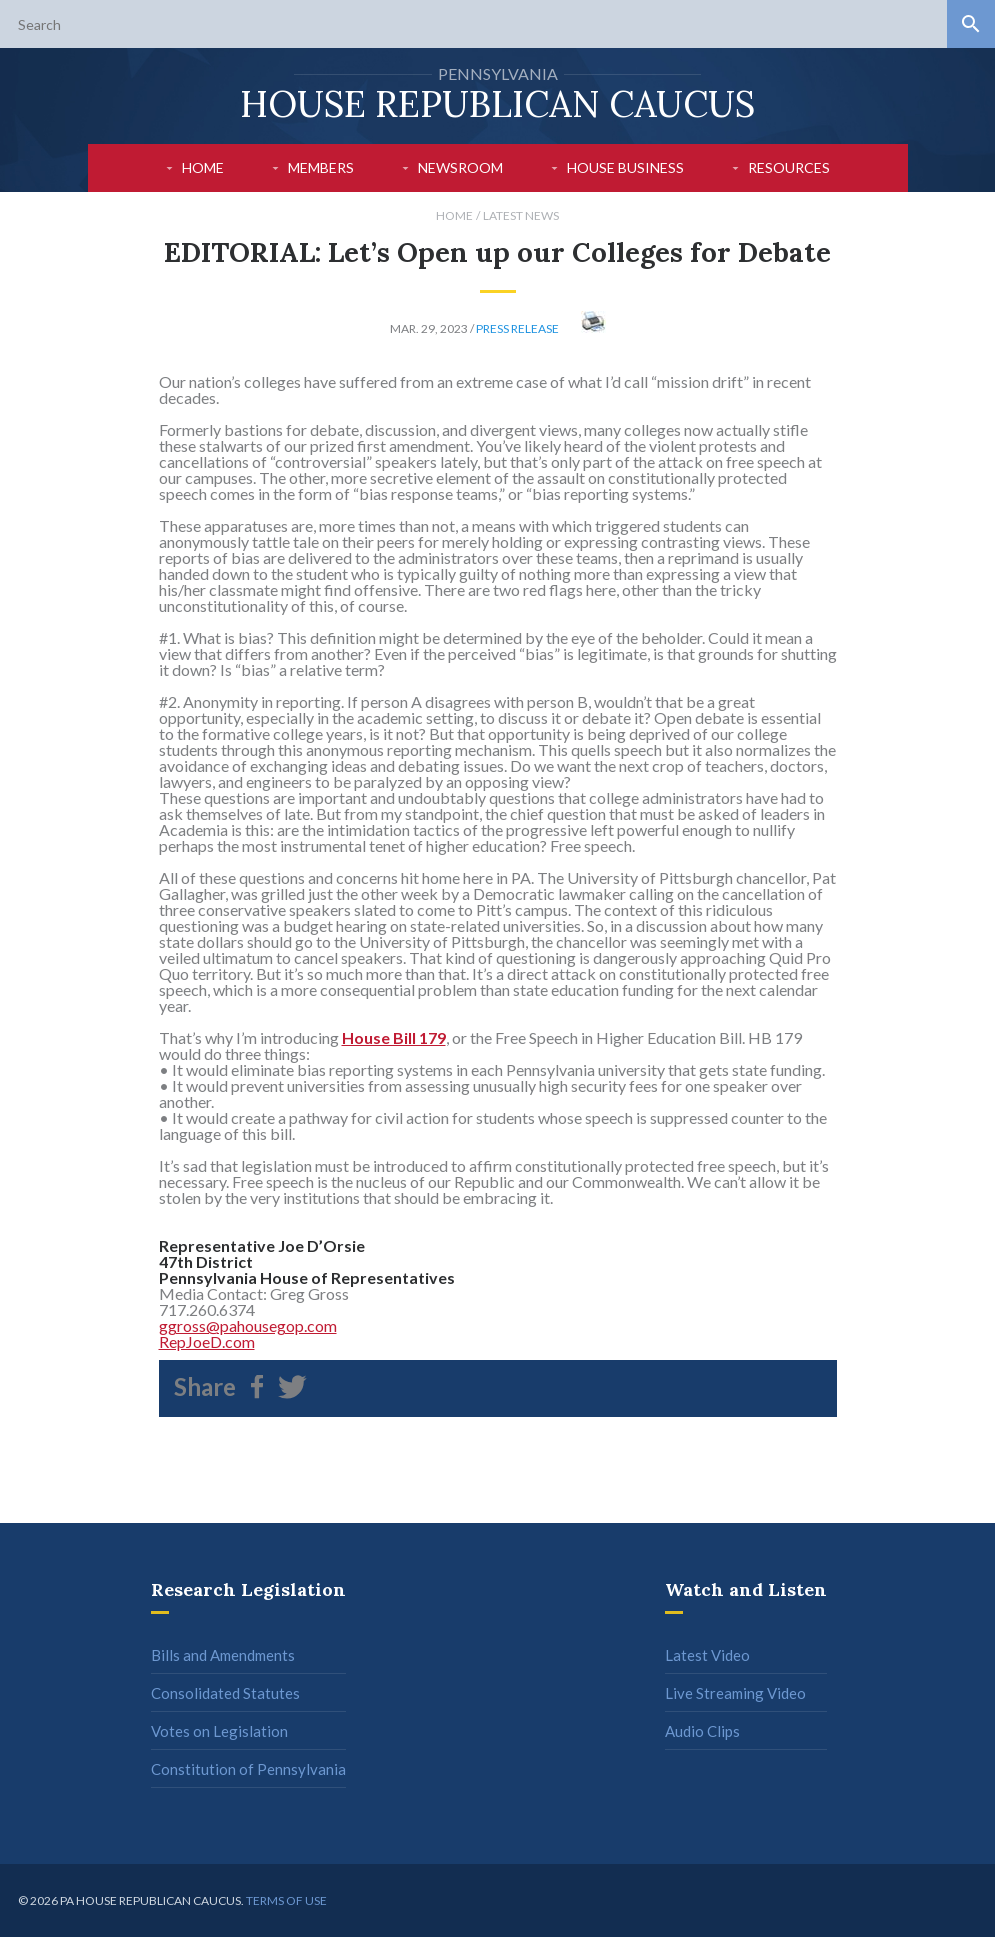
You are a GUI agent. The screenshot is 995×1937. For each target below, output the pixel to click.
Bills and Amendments (223, 1655)
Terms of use (286, 1900)
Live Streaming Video (735, 1693)
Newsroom (460, 167)
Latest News (521, 215)
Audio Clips (702, 1731)
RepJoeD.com (207, 1341)
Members (321, 167)
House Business (625, 167)
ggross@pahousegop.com (248, 1325)
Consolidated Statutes (225, 1693)
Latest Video (707, 1655)
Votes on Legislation (219, 1731)
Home (203, 167)
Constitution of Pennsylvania (248, 1769)
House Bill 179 (394, 1037)
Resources (789, 167)
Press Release (517, 328)
